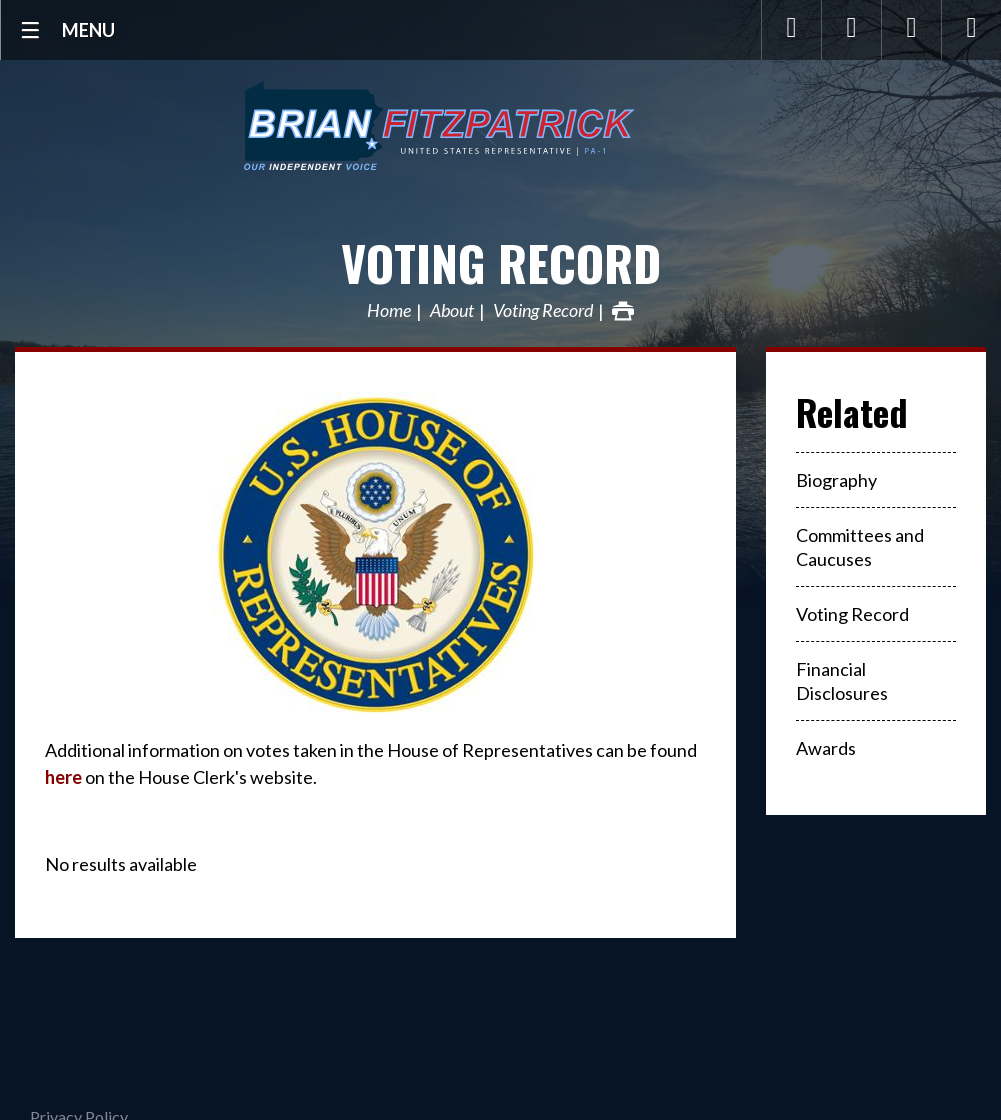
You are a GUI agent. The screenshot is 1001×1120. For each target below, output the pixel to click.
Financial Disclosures (842, 681)
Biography (836, 480)
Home (389, 311)
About (452, 311)
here (63, 777)
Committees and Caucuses (860, 547)
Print (623, 311)
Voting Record (501, 262)
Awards (826, 748)
